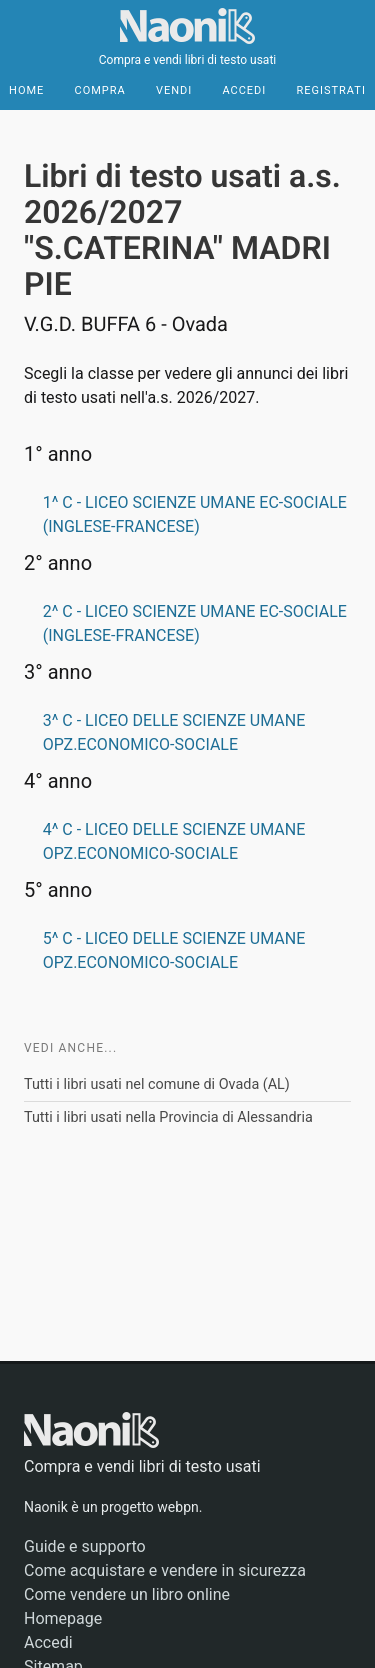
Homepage (63, 1618)
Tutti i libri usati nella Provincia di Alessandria (168, 1117)
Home (26, 90)
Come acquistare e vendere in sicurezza (165, 1570)
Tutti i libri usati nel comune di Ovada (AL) (157, 1084)
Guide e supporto (85, 1546)
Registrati (330, 90)
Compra (100, 90)
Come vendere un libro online (127, 1594)
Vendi (174, 90)
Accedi (244, 90)
